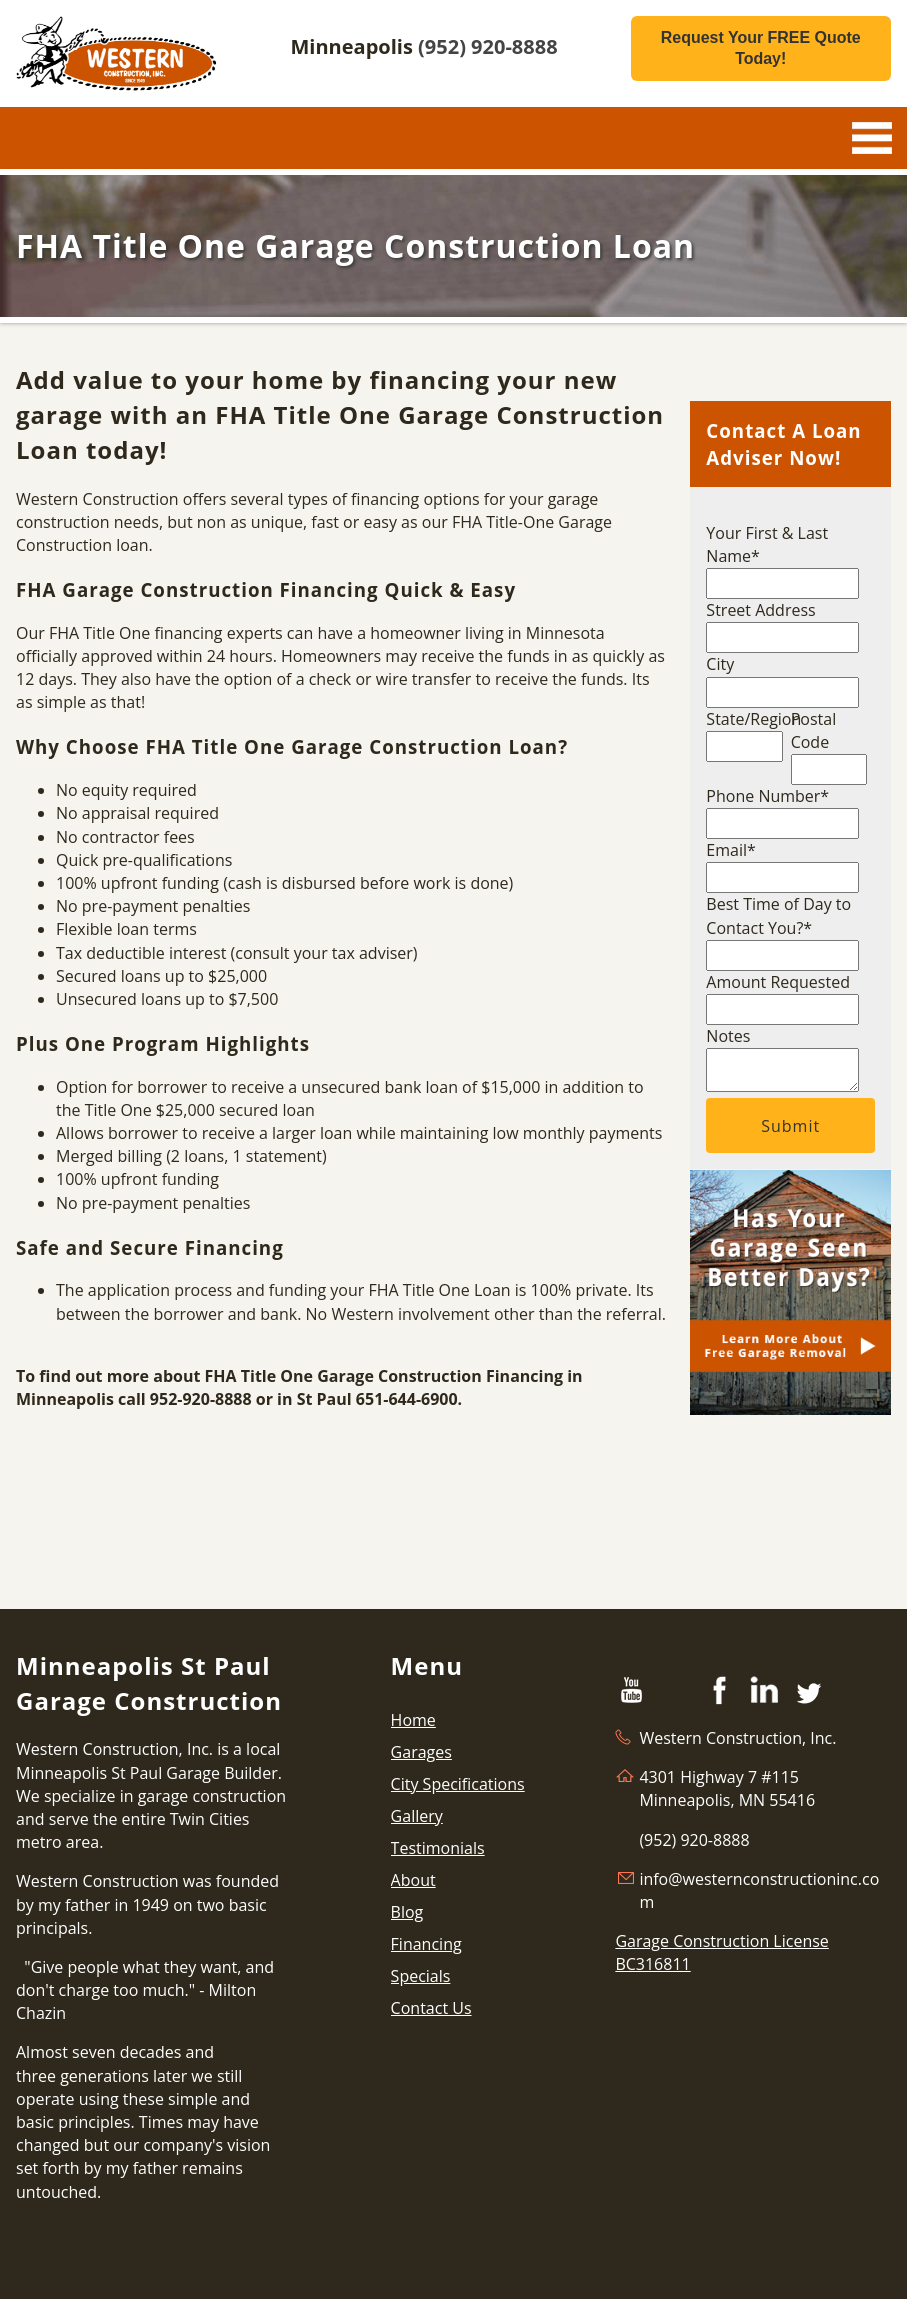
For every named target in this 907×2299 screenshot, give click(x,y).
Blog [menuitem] (407, 1912)
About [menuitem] (413, 1880)
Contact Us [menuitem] (431, 2008)
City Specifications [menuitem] (458, 1784)
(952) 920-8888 (488, 46)
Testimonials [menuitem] (438, 1848)
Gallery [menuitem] (417, 1816)
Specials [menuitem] (421, 1976)
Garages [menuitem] (421, 1752)
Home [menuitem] (413, 1720)
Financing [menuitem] (426, 1944)
